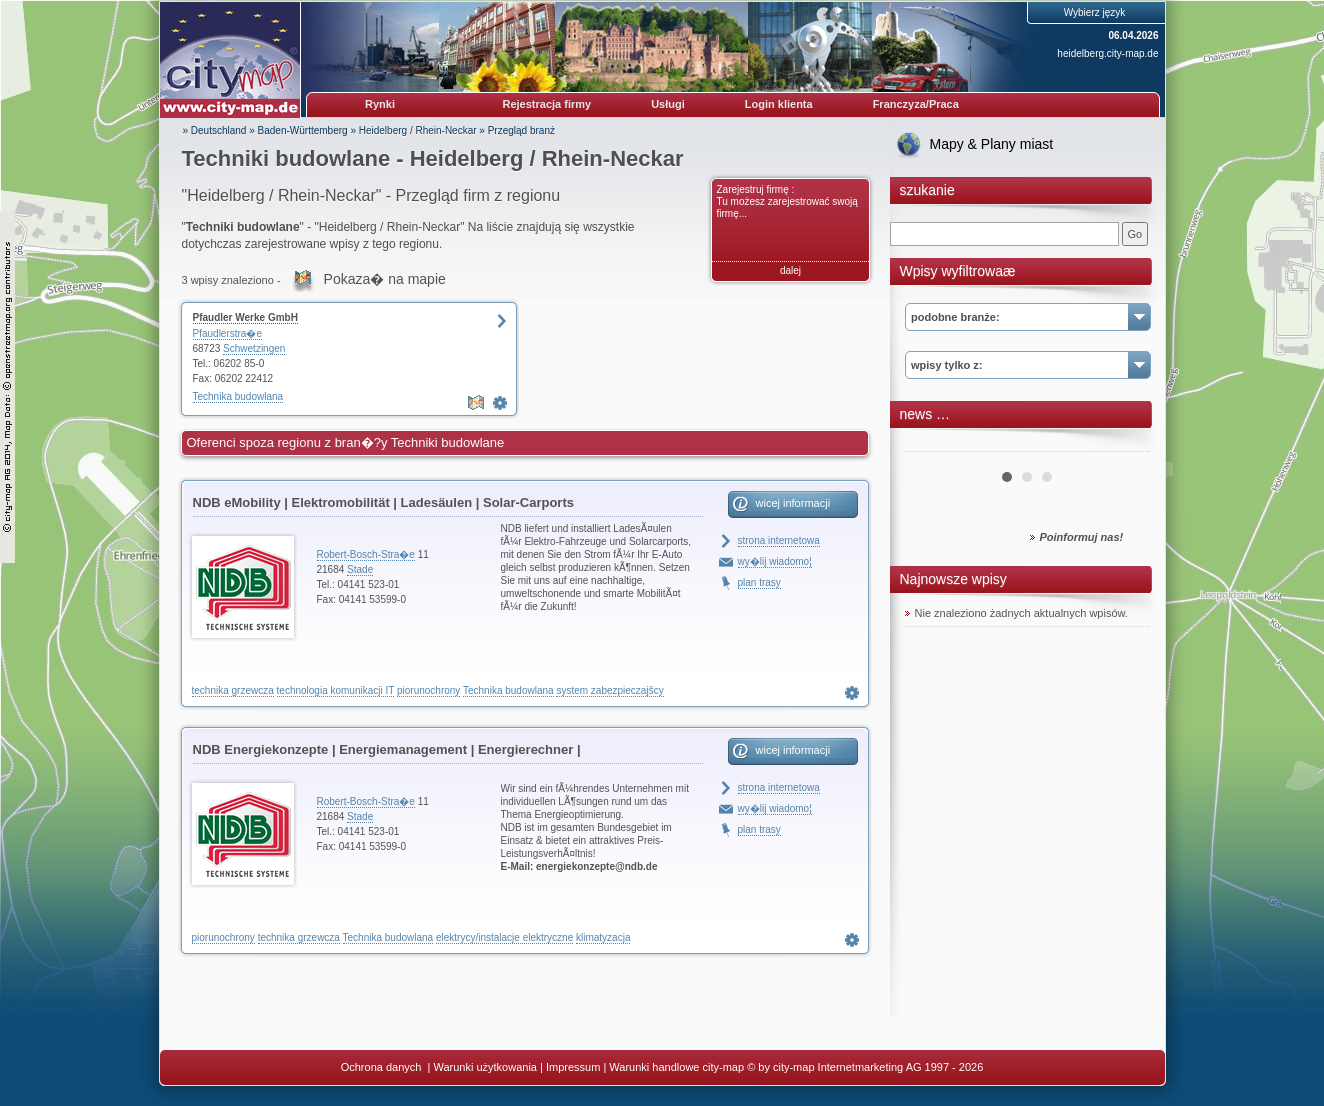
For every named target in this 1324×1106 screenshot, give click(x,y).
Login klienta (779, 104)
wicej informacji (793, 503)
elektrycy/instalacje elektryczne (504, 937)
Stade (360, 569)
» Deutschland (215, 130)
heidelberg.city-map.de (1107, 53)
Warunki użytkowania (485, 1067)
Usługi (668, 104)
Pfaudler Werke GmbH (245, 317)
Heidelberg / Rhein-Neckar (418, 130)
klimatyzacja (603, 937)
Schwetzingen (254, 348)
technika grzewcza (233, 690)
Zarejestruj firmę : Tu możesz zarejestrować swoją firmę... (787, 201)
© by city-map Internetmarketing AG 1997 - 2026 (865, 1067)
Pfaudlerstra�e (227, 333)
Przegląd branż (521, 130)
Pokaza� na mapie (385, 279)
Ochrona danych (383, 1067)
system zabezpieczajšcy (609, 690)
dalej (790, 270)
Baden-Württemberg (303, 130)
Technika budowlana (238, 396)
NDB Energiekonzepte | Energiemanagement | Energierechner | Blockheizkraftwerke (387, 753)
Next (1124, 444)
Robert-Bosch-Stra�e (366, 554)
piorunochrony (428, 690)
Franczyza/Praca (916, 104)
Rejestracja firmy (547, 104)
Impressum (573, 1067)
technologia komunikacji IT (336, 690)
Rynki (380, 104)
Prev (931, 444)
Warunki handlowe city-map (676, 1067)
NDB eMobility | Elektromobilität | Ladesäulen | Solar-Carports (383, 502)
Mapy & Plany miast (992, 144)
